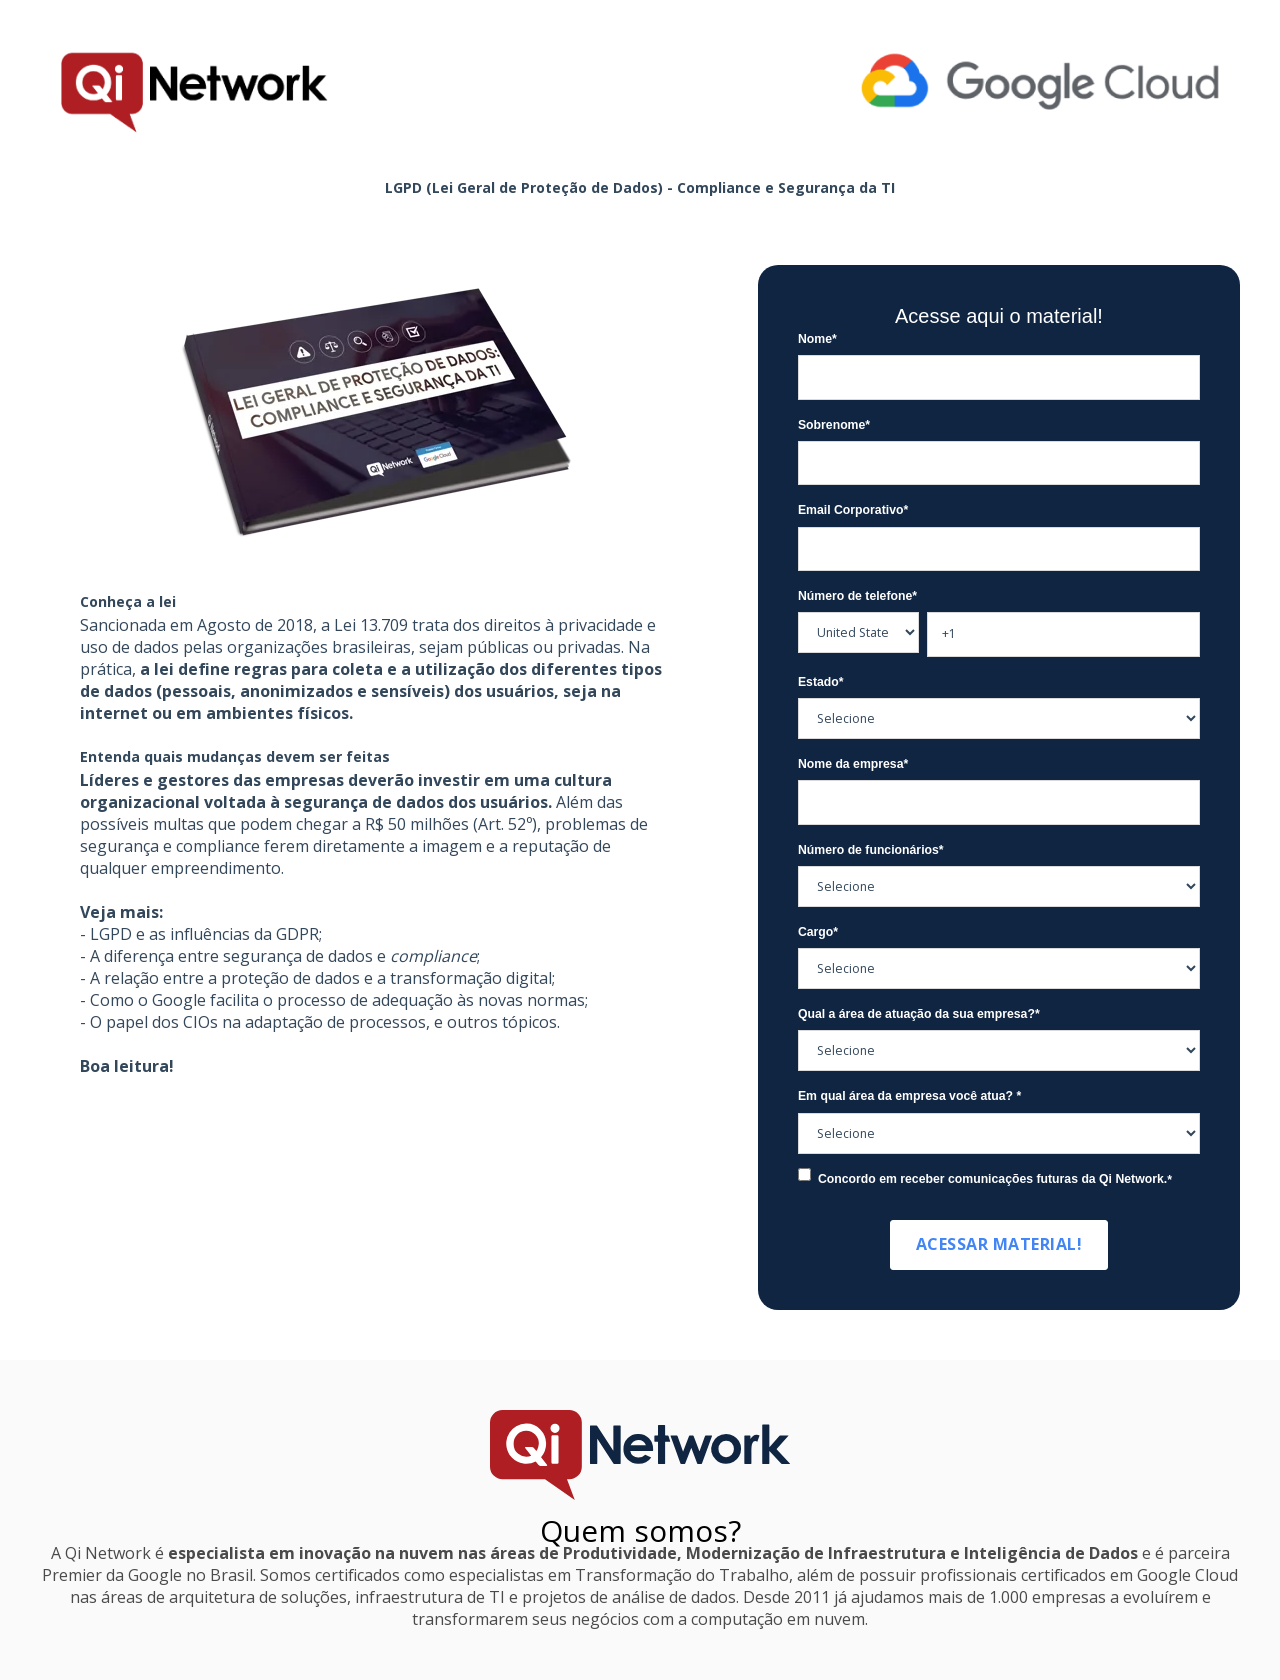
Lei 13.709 (371, 625)
